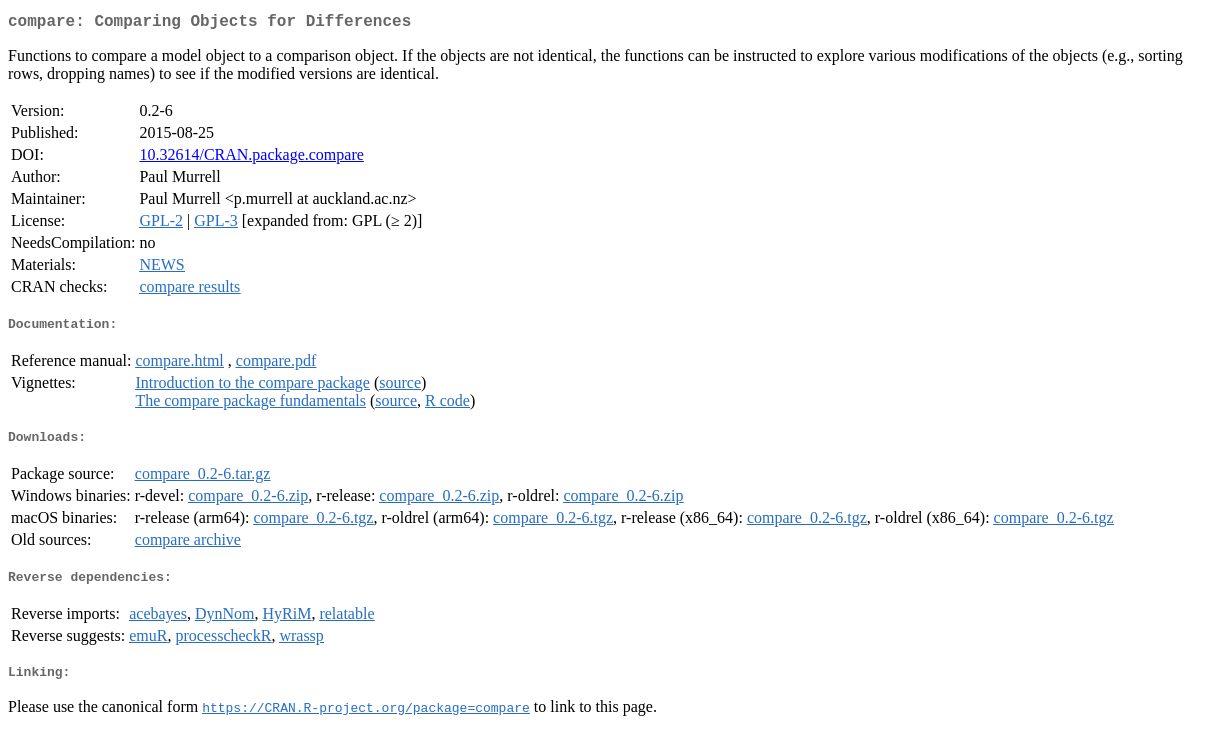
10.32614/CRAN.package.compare (251, 158)
